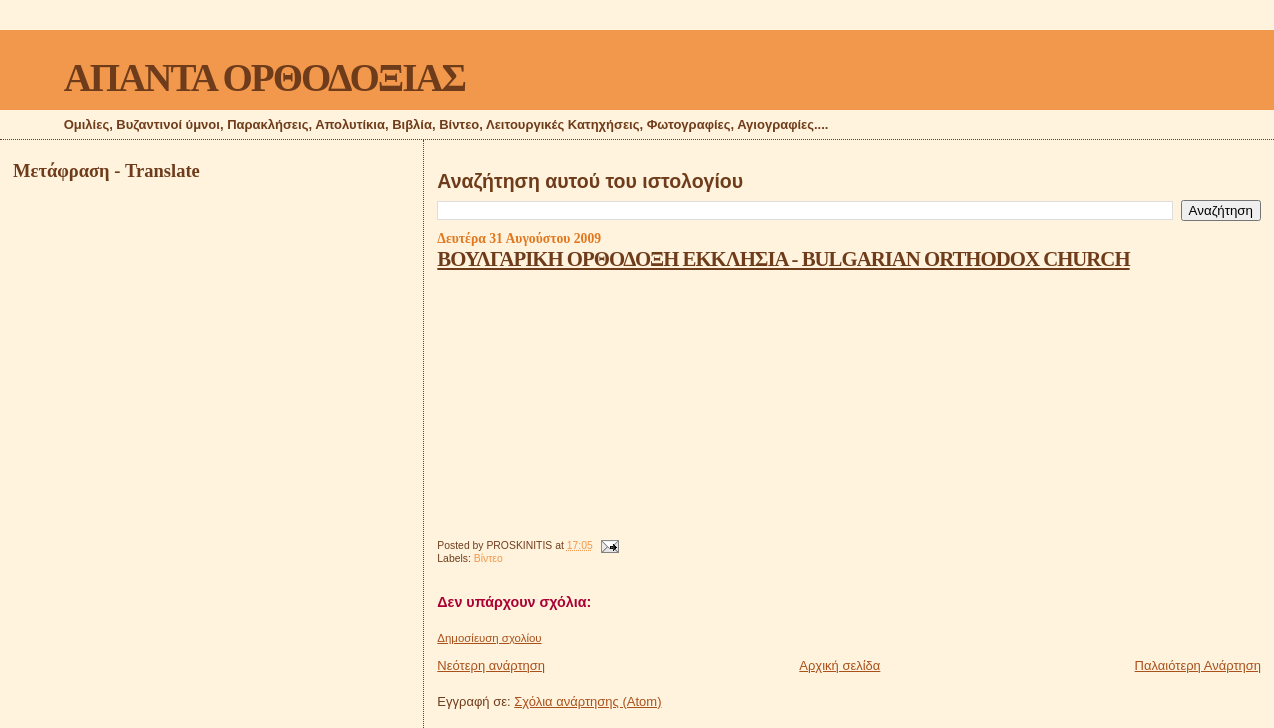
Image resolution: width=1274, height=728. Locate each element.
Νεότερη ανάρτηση (491, 665)
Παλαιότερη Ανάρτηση (1198, 665)
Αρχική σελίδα (839, 665)
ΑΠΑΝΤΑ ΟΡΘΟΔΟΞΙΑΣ (264, 77)
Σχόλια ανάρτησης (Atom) (587, 701)
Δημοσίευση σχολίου (489, 638)
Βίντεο (488, 558)
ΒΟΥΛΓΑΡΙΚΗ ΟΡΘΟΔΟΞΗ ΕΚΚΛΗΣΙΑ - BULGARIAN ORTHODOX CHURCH (783, 258)
